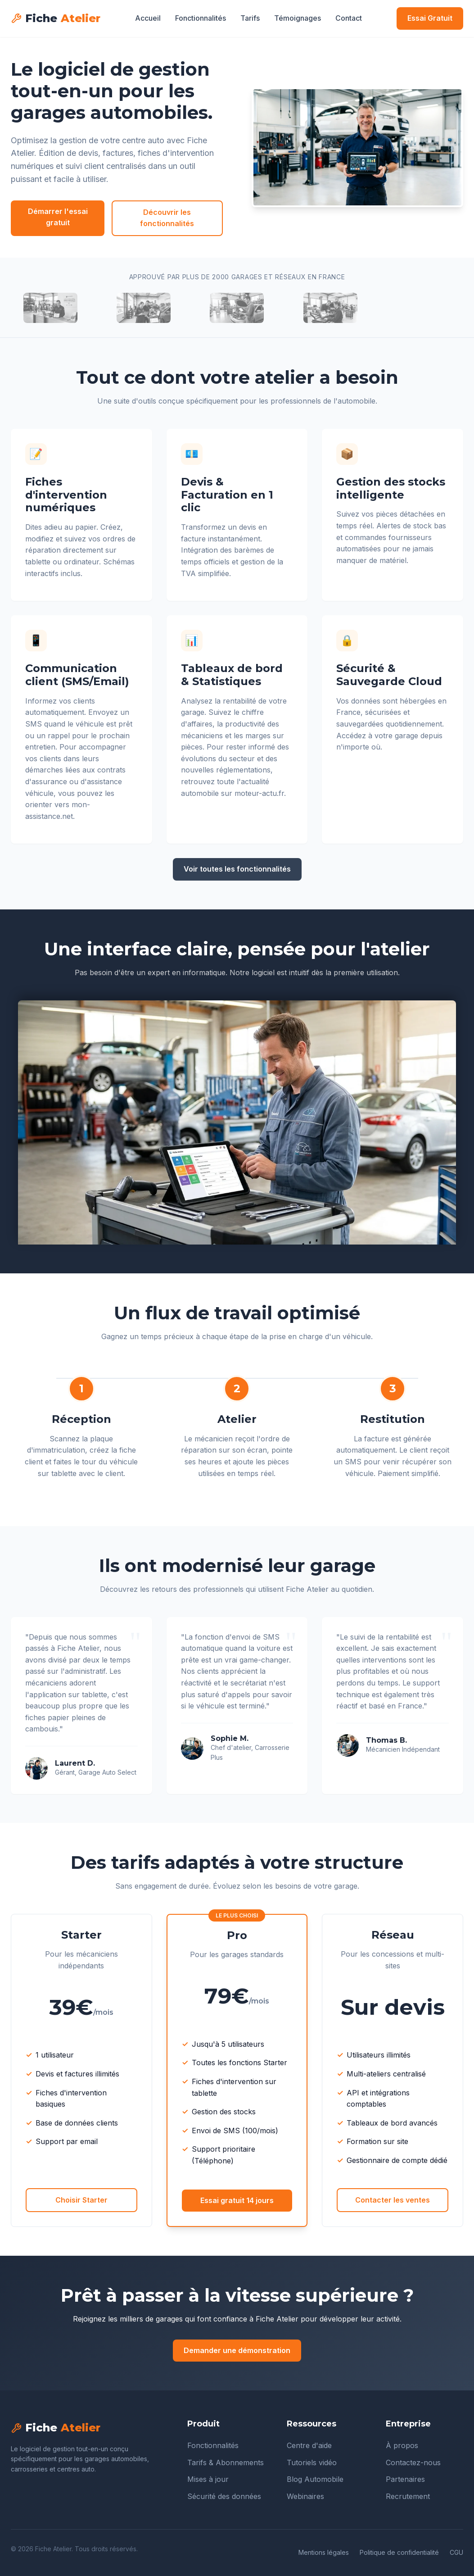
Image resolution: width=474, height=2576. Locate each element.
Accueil (148, 18)
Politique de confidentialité (399, 2552)
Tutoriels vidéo (312, 2462)
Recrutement (408, 2496)
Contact (348, 18)
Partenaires (405, 2479)
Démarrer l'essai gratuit (58, 217)
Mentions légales (323, 2552)
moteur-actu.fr (259, 793)
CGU (456, 2552)
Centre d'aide (309, 2445)
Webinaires (305, 2496)
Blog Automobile (315, 2479)
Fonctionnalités (200, 18)
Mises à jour (208, 2479)
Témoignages (297, 18)
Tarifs (250, 18)
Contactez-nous (413, 2462)
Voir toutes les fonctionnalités (237, 868)
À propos (402, 2445)
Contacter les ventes (392, 2199)
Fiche (55, 18)
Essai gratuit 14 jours (237, 2200)
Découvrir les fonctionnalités (167, 218)
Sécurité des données (224, 2496)
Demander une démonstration (237, 2350)
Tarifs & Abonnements (225, 2462)
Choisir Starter (81, 2199)
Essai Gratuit (429, 18)
